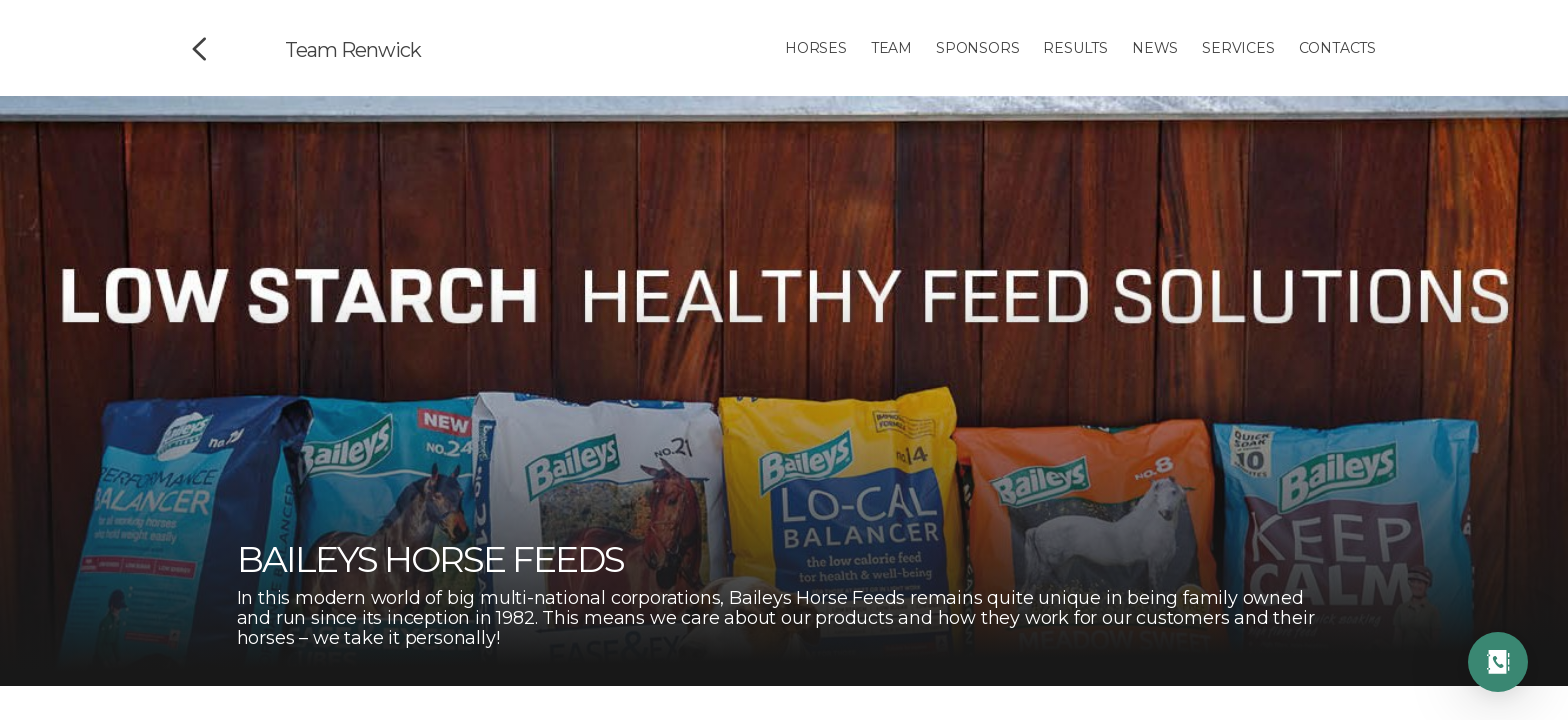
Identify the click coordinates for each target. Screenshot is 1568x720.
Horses (816, 48)
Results (1075, 48)
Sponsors (977, 48)
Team (891, 48)
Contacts (1337, 48)
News (1155, 48)
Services (1238, 48)
